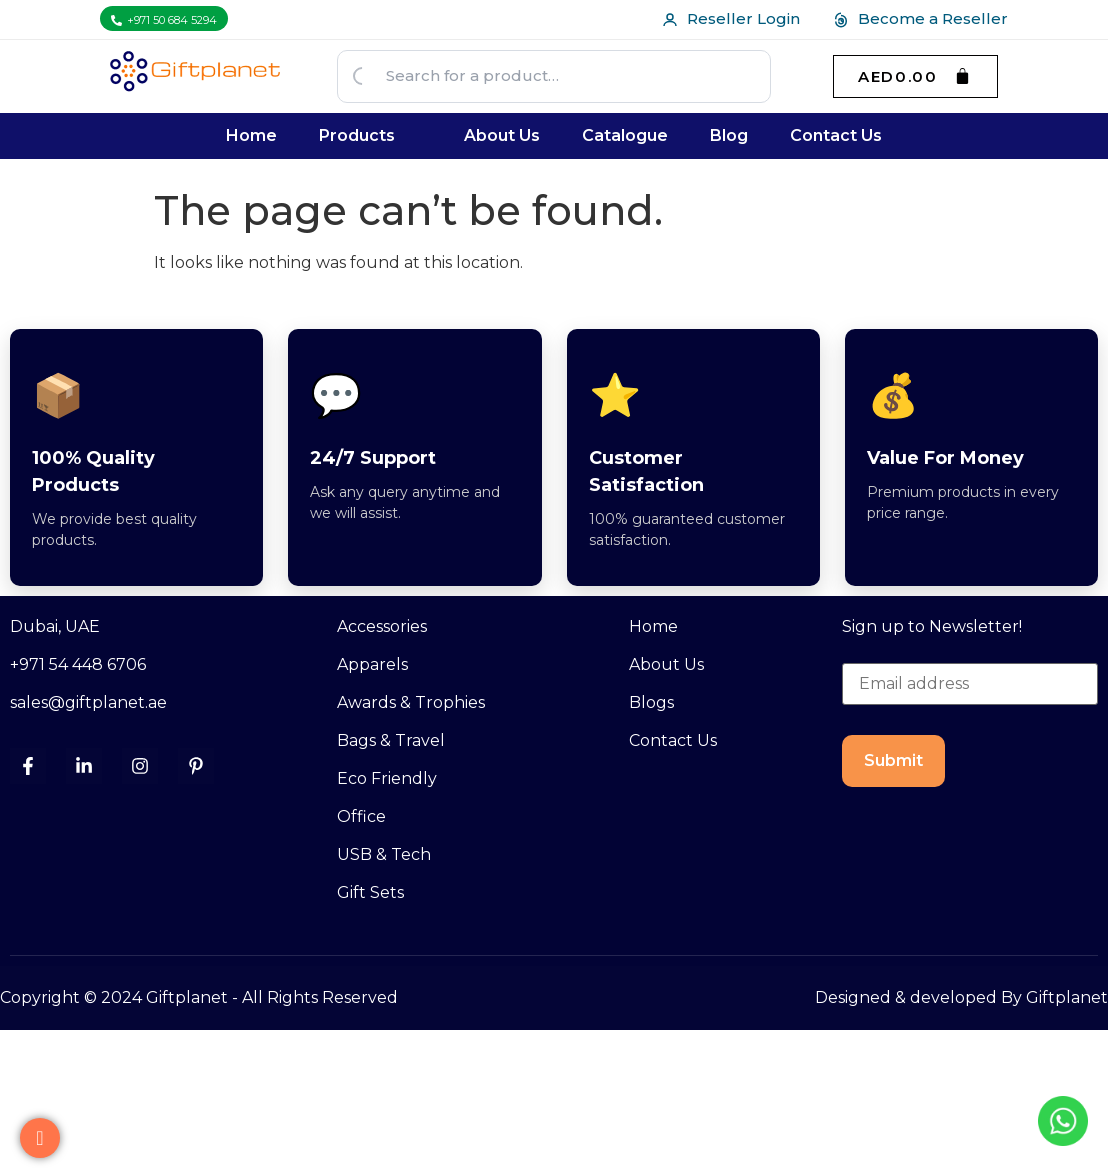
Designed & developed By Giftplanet (961, 997)
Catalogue (625, 135)
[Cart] (915, 76)
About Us (502, 135)
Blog (729, 135)
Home (251, 135)
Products (357, 135)
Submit (893, 760)
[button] (371, 136)
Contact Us (836, 135)
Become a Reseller (920, 18)
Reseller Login (730, 18)
